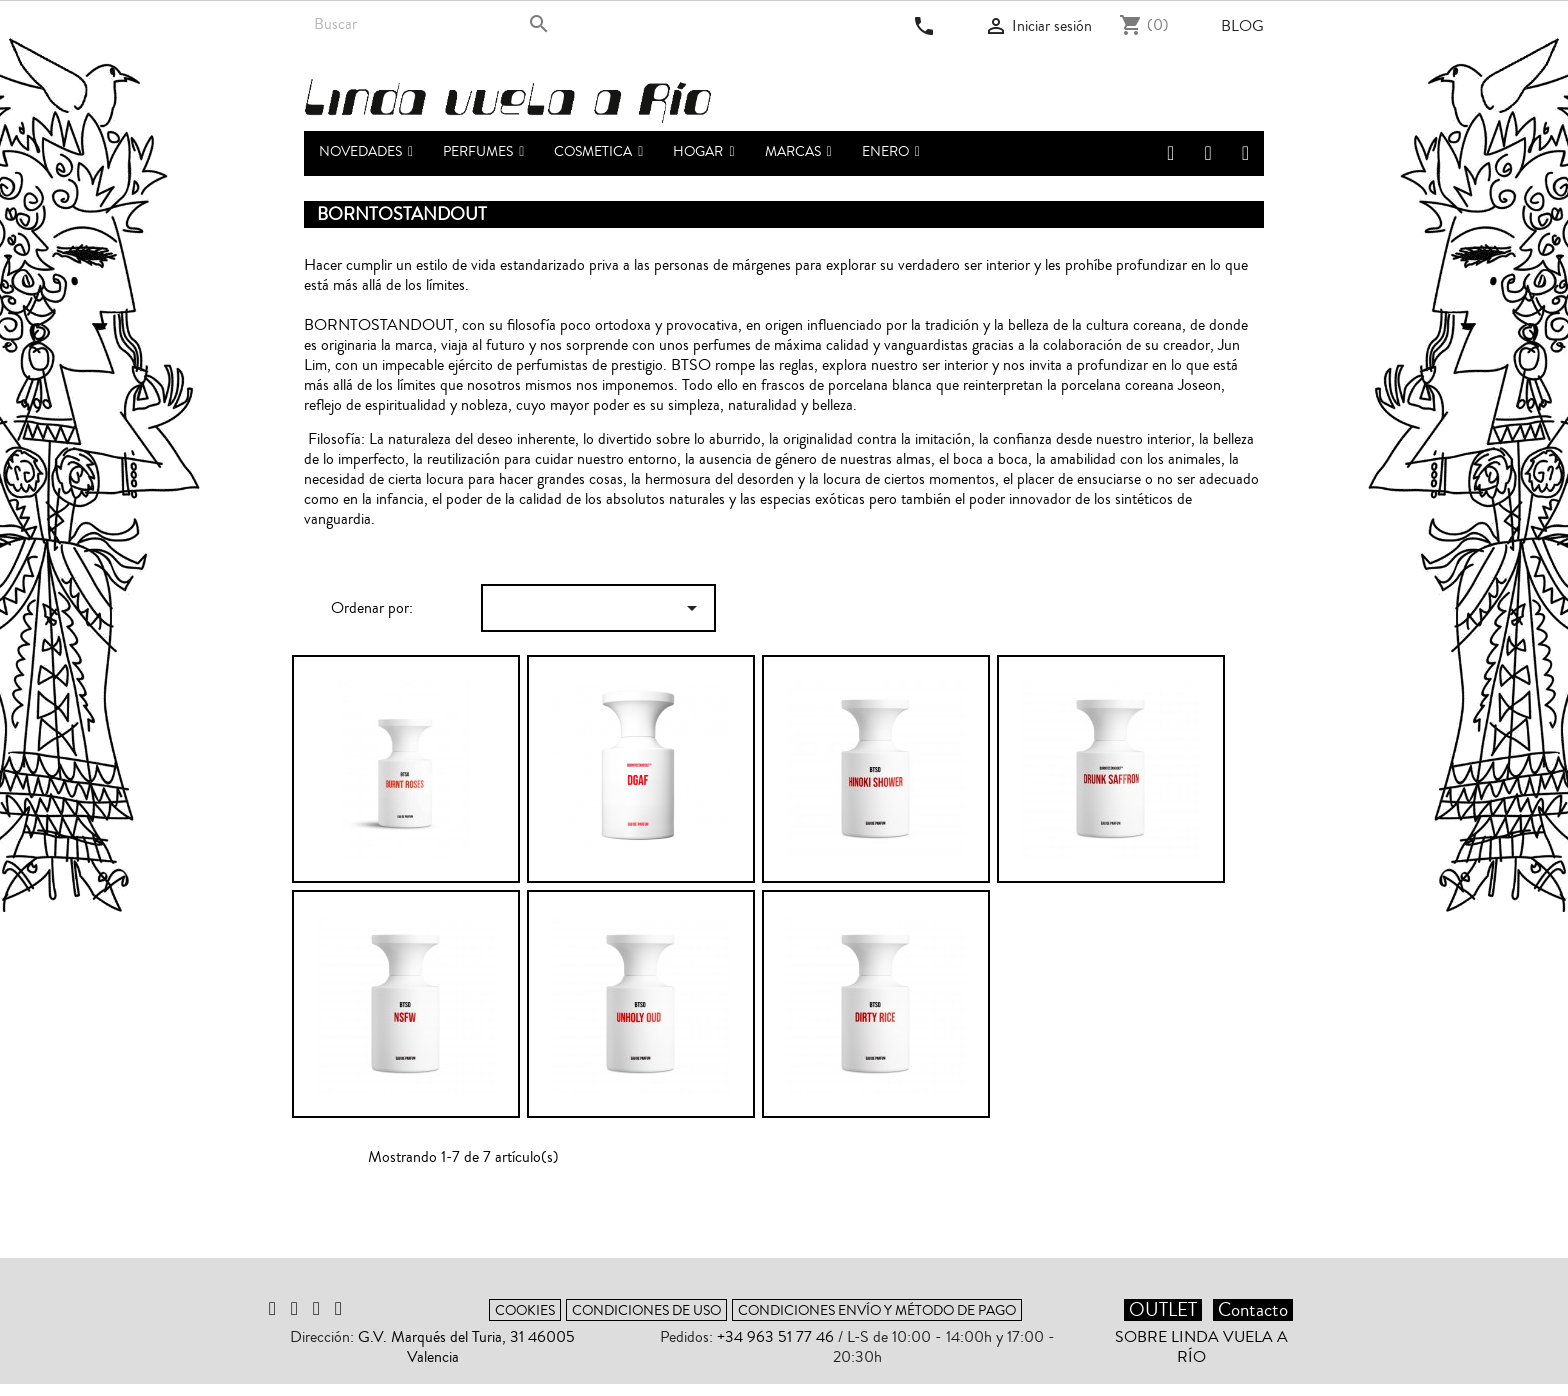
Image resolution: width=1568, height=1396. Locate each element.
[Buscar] (431, 24)
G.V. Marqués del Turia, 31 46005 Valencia (466, 1347)
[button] (483, 153)
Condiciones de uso (646, 1310)
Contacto (1253, 1310)
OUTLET (1163, 1310)
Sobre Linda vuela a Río (1201, 1347)
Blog (1242, 26)
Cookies (525, 1310)
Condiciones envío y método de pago (877, 1310)
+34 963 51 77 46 (775, 1337)
